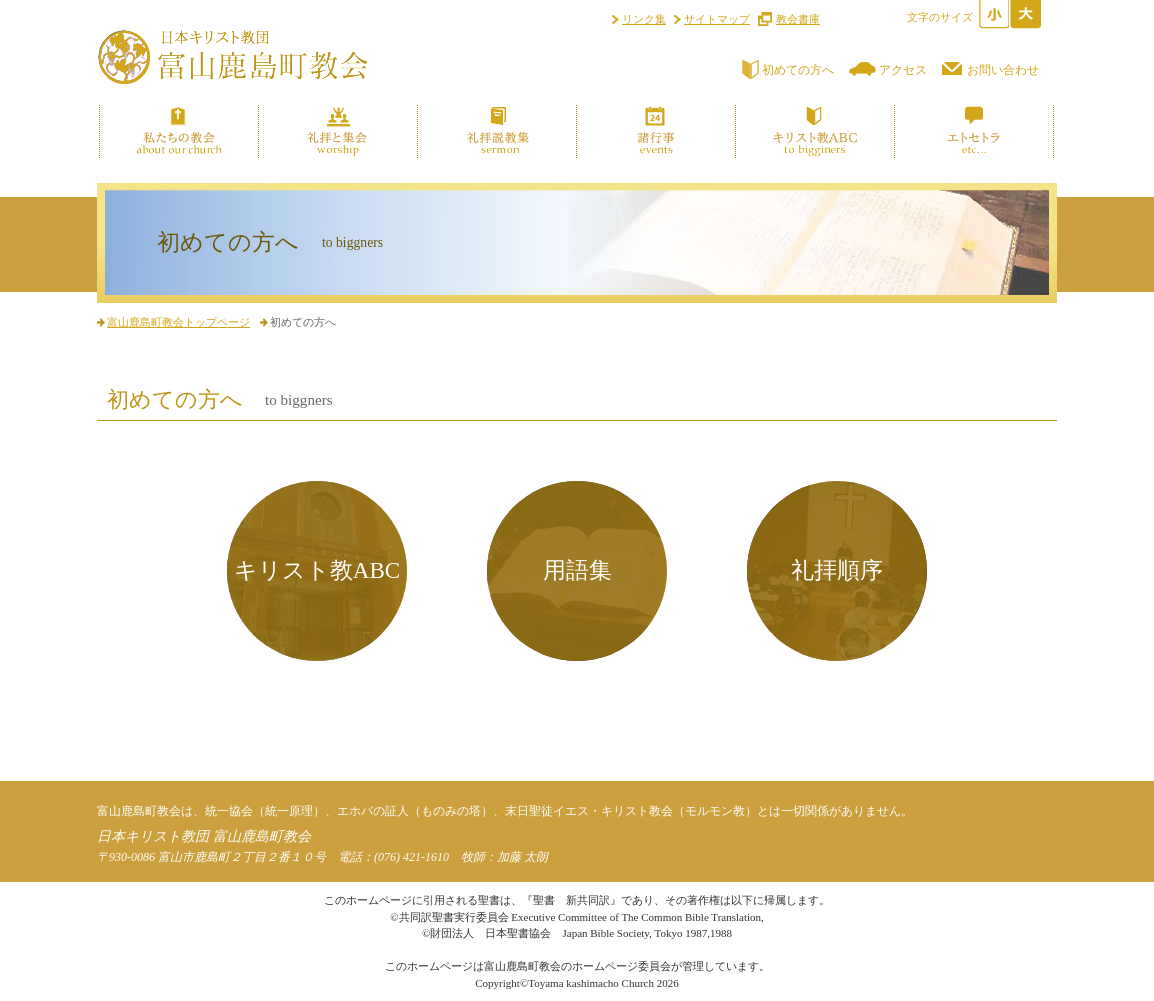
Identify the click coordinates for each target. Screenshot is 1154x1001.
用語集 (577, 570)
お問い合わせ (1003, 70)
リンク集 (644, 19)
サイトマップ (717, 19)
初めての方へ (798, 70)
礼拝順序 (837, 570)
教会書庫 (798, 19)
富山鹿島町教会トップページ (178, 322)
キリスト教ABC (317, 570)
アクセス (903, 70)
